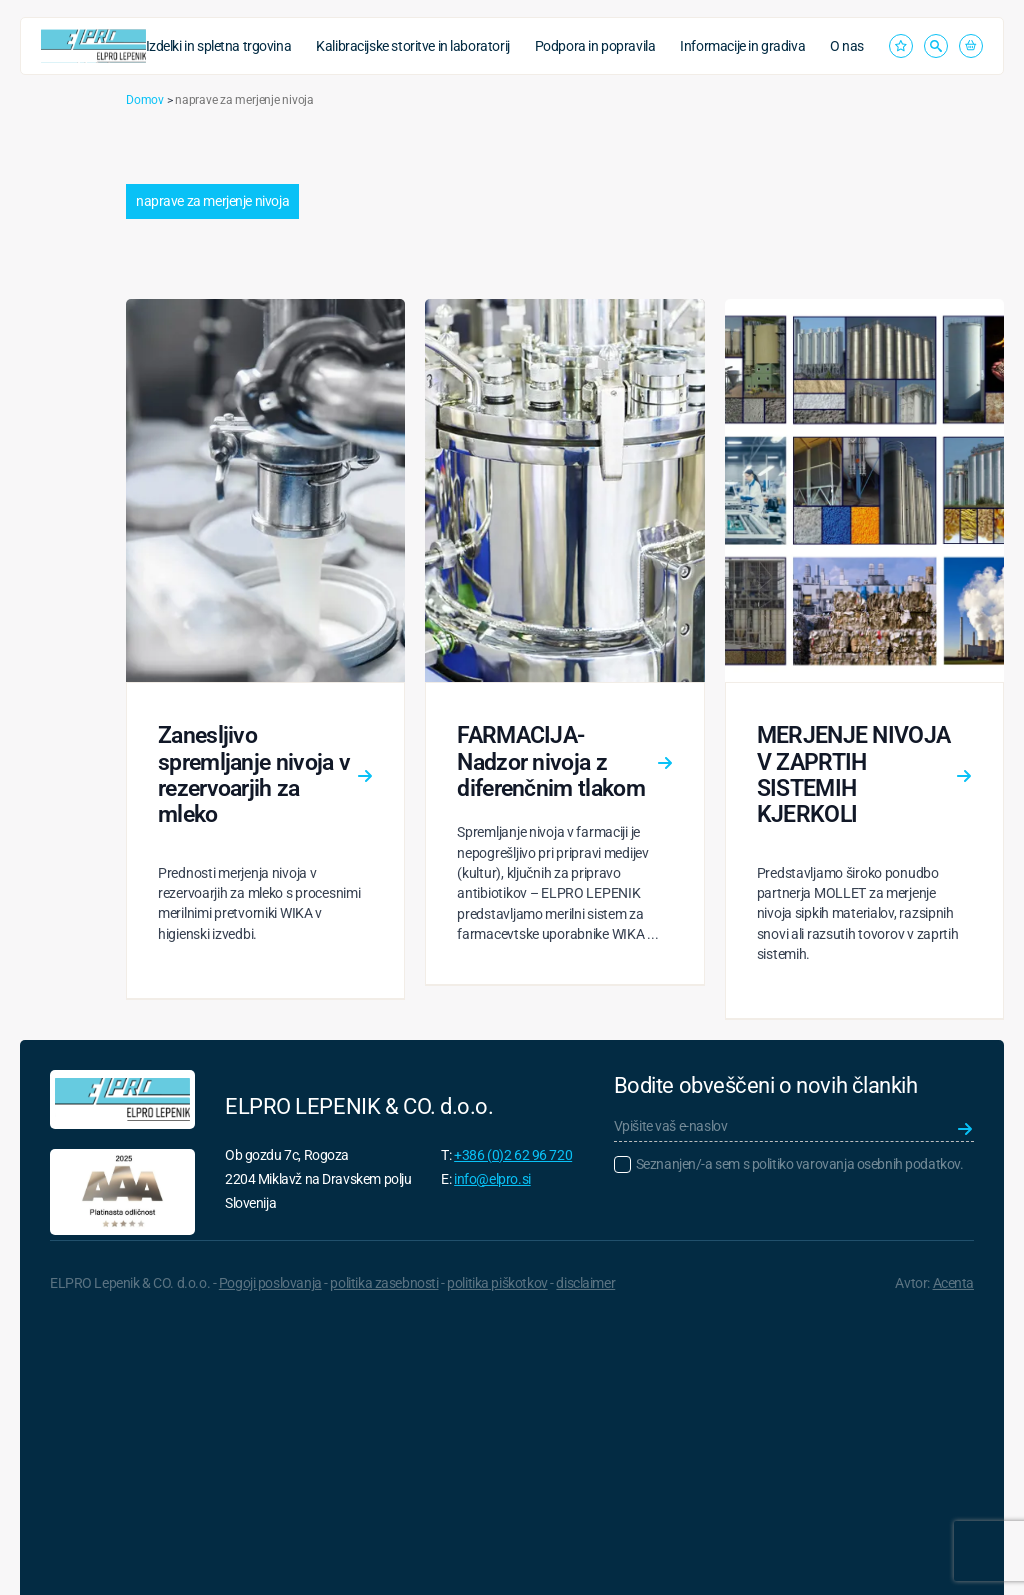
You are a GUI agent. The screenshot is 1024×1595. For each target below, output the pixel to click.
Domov (145, 100)
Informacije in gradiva (742, 46)
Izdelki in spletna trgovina (219, 46)
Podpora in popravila (595, 46)
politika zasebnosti (384, 1283)
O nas (847, 46)
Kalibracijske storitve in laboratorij (412, 46)
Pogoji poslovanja (270, 1283)
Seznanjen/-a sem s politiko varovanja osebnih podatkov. (800, 1164)
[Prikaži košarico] (971, 46)
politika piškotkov (497, 1283)
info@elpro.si (492, 1179)
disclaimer (585, 1283)
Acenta (953, 1283)
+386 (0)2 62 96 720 (513, 1155)
